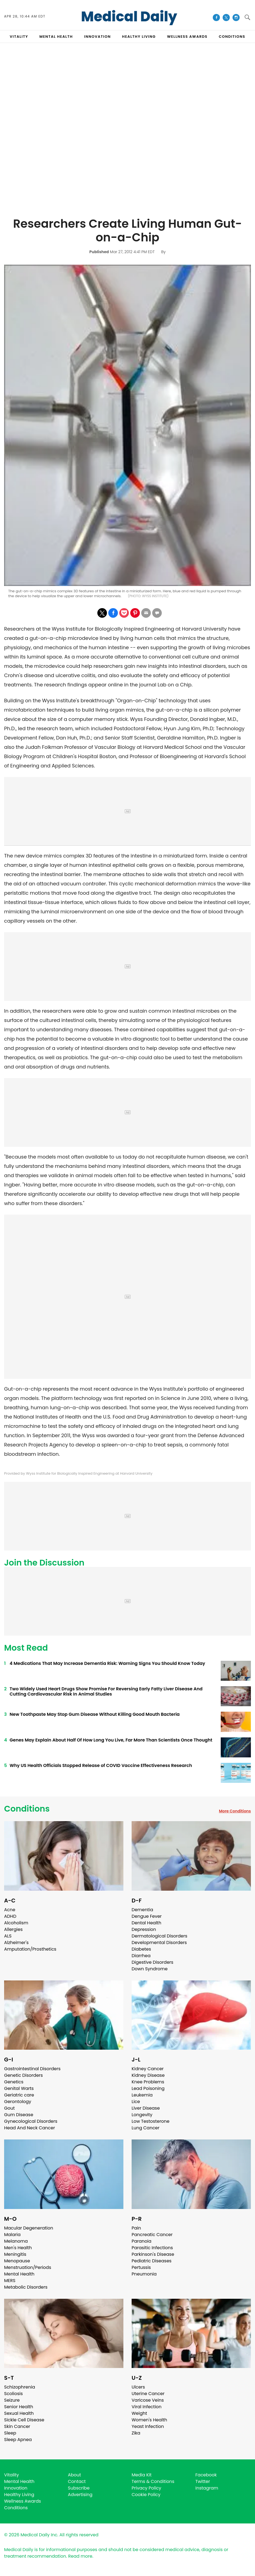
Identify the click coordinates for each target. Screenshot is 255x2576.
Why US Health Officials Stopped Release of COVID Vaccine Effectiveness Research (101, 1765)
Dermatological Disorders (159, 1936)
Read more (80, 2556)
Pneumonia (144, 2274)
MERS (9, 2280)
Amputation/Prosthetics (30, 1949)
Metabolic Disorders (25, 2287)
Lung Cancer (146, 2128)
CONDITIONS (232, 36)
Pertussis (141, 2267)
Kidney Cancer (148, 2069)
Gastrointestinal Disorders (32, 2069)
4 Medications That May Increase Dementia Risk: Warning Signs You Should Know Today (107, 1663)
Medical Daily (129, 17)
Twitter (202, 2481)
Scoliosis (13, 2393)
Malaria (12, 2234)
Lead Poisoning (148, 2088)
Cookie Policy (146, 2494)
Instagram (206, 2488)
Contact (77, 2481)
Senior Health (18, 2407)
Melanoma (16, 2241)
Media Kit (142, 2475)
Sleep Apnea (18, 2439)
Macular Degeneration (28, 2228)
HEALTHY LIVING (139, 36)
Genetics (13, 2082)
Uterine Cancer (148, 2393)
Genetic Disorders (23, 2075)
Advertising (80, 2494)
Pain (136, 2228)
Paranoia (141, 2241)
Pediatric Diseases (151, 2261)
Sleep (10, 2433)
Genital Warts (19, 2088)
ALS (8, 1936)
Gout (9, 2108)
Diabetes (141, 1949)
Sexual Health (19, 2413)
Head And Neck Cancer (29, 2128)
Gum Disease (18, 2115)
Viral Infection (147, 2407)
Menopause (17, 2261)
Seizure (12, 2400)
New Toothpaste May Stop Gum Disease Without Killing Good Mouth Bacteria (95, 1714)
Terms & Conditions (153, 2481)
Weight (139, 2413)
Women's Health (149, 2420)
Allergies (13, 1929)
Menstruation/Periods (27, 2267)
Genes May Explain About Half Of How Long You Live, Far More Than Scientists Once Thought (111, 1740)
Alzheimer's (16, 1942)
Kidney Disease (148, 2075)
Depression (144, 1929)
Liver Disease (146, 2108)
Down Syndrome (150, 1969)
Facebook (206, 2475)
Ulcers (138, 2387)
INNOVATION (97, 36)
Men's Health (18, 2248)
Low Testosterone (150, 2121)
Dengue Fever (147, 1916)
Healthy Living (19, 2494)
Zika (136, 2433)
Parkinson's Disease (153, 2254)
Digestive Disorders (152, 1962)
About (74, 2475)
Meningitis (15, 2254)
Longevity (142, 2115)
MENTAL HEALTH (56, 36)
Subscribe (79, 2488)
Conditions (27, 1809)
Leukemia (142, 2095)
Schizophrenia (19, 2387)
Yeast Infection (148, 2426)
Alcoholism (16, 1923)
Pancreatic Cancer (152, 2234)
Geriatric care (19, 2095)
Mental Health (19, 2274)
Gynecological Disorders (30, 2121)
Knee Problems (148, 2082)
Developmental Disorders (159, 1942)
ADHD (10, 1916)
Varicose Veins (148, 2400)
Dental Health (146, 1923)
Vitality (11, 2475)
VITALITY (19, 36)
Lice (136, 2101)
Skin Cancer (17, 2426)
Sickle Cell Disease (24, 2420)
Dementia (142, 1910)
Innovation (15, 2488)
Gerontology (17, 2101)
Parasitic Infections (152, 2248)
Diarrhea (141, 1956)
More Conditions (235, 1811)
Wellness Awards (187, 36)
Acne (9, 1910)
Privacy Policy (146, 2488)
